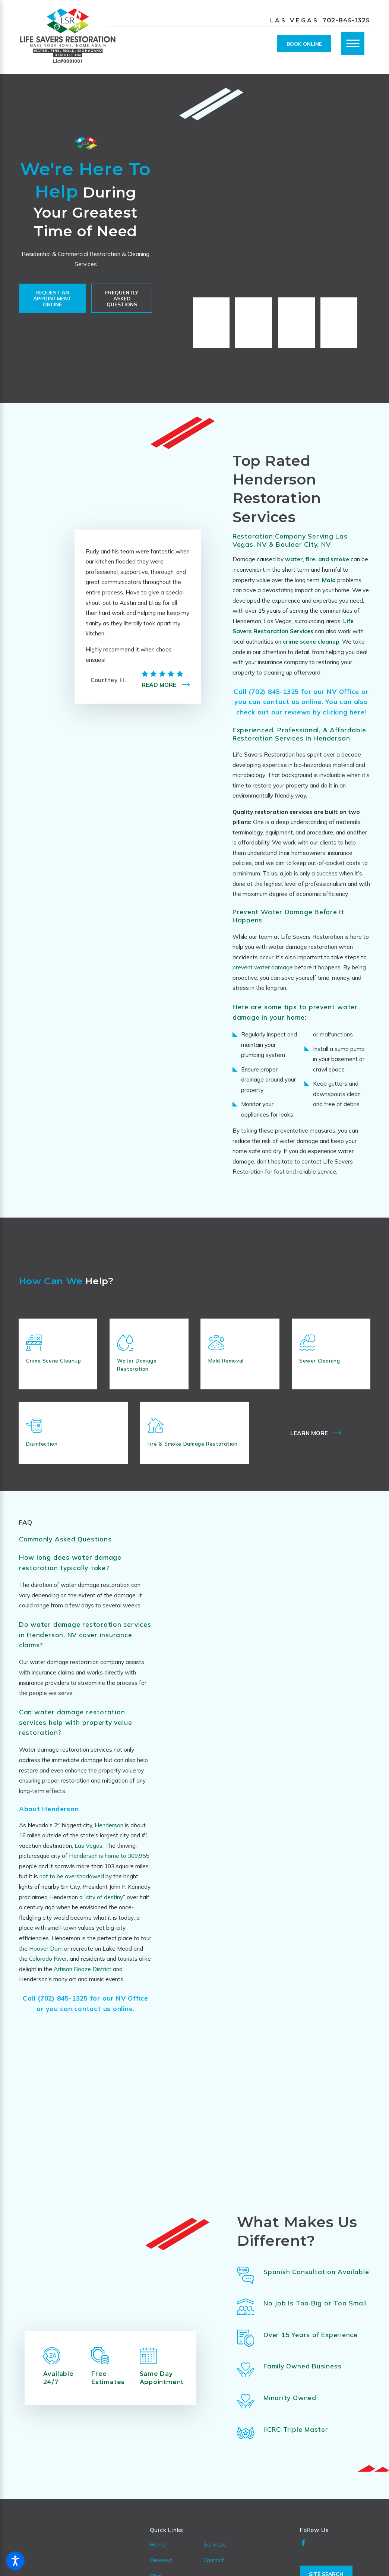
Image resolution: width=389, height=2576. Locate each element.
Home (158, 2562)
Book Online (304, 44)
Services (214, 2562)
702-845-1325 (346, 20)
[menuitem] (176, 2563)
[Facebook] (303, 2561)
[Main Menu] (352, 43)
